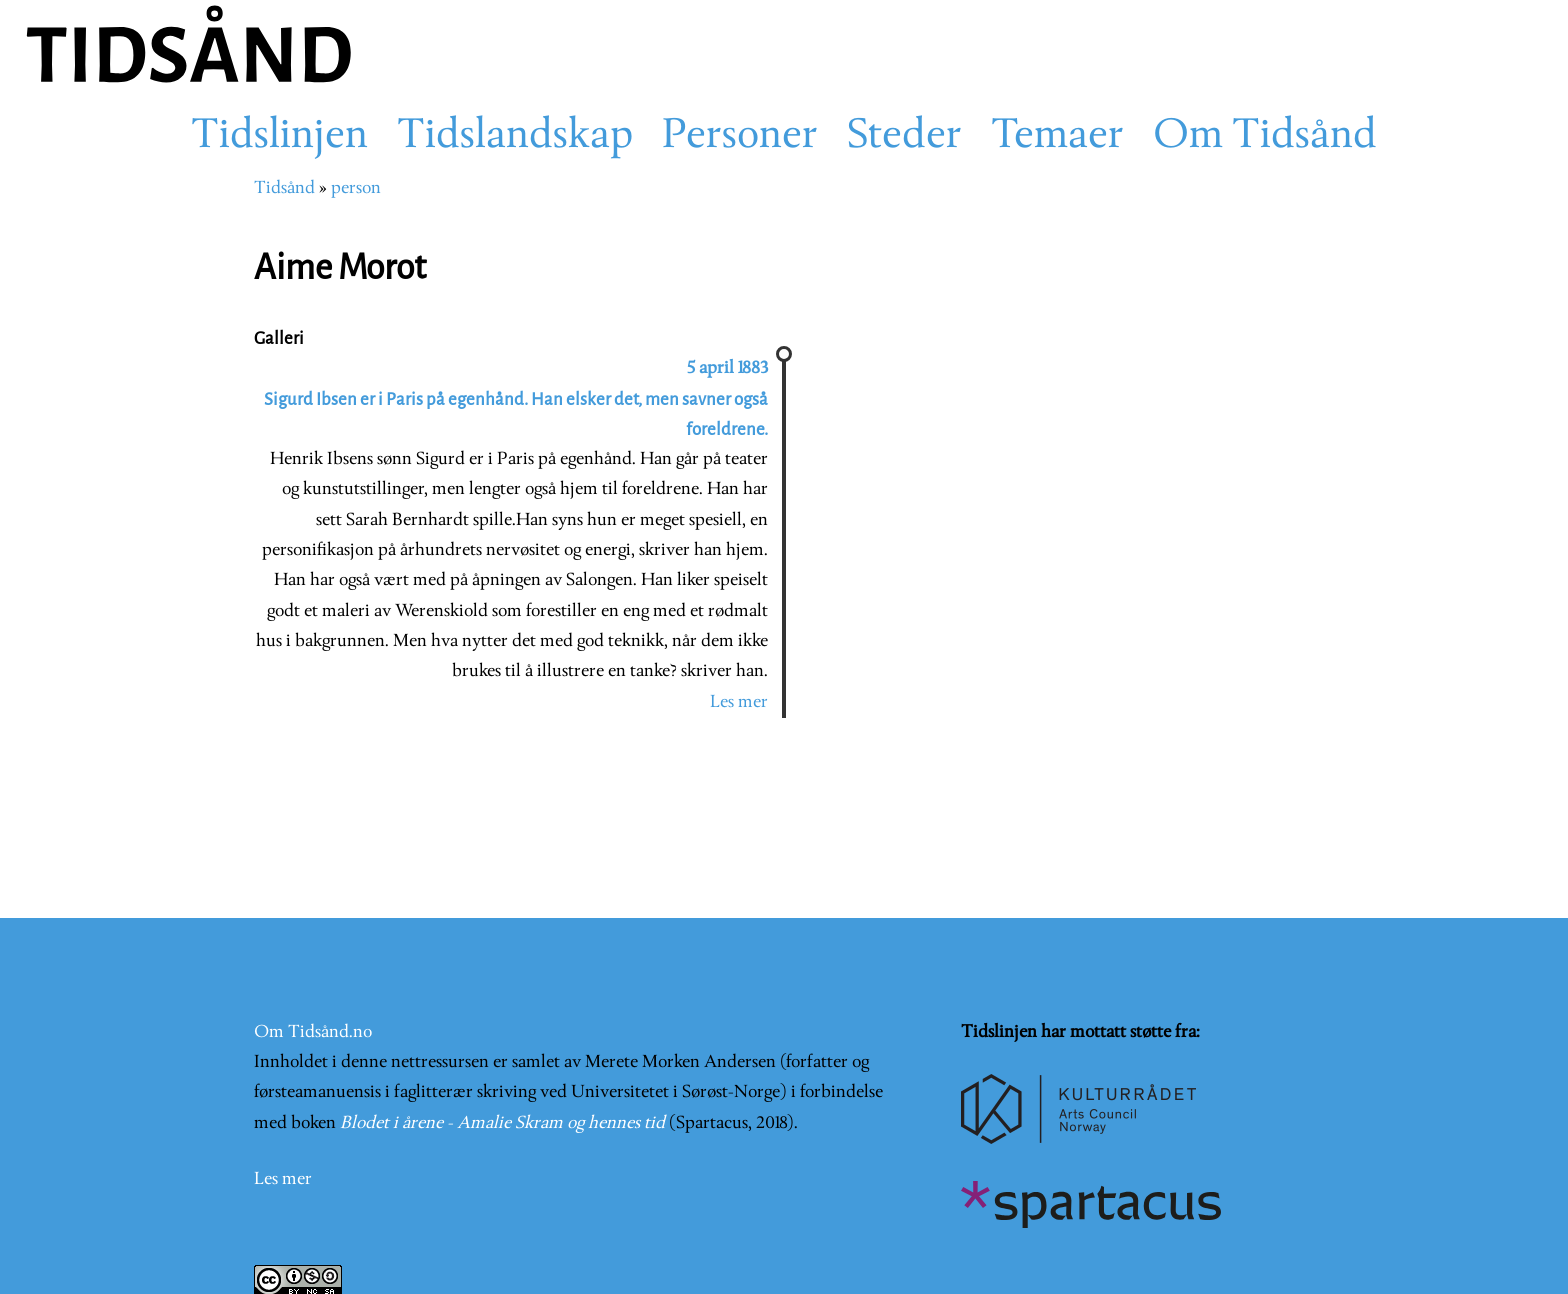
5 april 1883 (727, 368)
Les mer (739, 702)
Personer (740, 137)
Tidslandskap (515, 137)
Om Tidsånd (1265, 137)
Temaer (1057, 137)
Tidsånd (284, 188)
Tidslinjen (279, 137)
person (356, 188)
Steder (904, 137)
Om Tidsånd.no (313, 1032)
